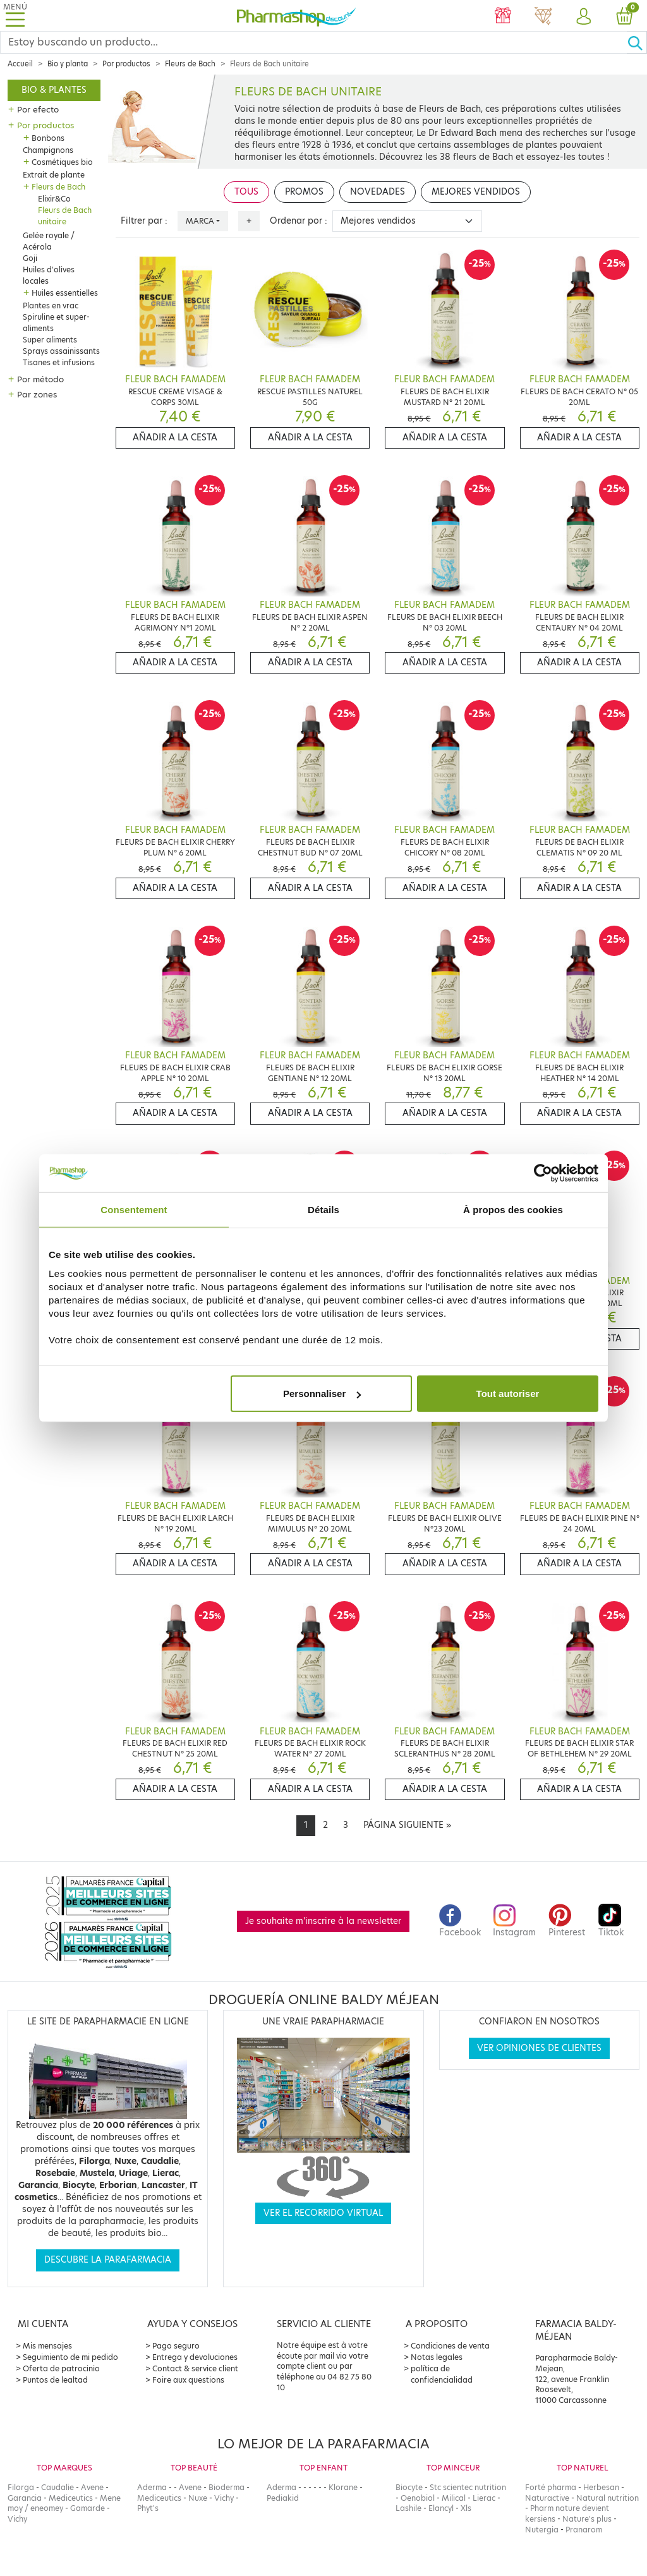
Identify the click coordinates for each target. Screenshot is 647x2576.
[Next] (407, 1825)
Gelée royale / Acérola (49, 241)
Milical (454, 2498)
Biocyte (409, 2487)
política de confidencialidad (442, 2374)
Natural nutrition (607, 2498)
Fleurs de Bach (190, 64)
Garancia (25, 2498)
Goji (30, 258)
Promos (304, 192)
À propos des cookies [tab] (513, 1209)
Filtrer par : (144, 221)
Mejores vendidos (476, 192)
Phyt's (148, 2508)
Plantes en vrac (50, 305)
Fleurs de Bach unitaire (65, 216)
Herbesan (601, 2487)
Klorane (343, 2487)
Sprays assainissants (61, 351)
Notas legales (437, 2357)
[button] (584, 17)
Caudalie (57, 2487)
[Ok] (637, 42)
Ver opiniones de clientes (539, 2048)
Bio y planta (67, 64)
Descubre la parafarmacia (107, 2260)
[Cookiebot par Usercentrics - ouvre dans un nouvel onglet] (543, 1172)
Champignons (48, 150)
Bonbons (48, 138)
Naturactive (547, 2498)
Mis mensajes (47, 2345)
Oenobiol (418, 2498)
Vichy (17, 2518)
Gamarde (87, 2508)
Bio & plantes (54, 90)
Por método (40, 379)
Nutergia (542, 2529)
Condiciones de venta (450, 2345)
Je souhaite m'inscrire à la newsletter (323, 1921)
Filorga (21, 2487)
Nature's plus (587, 2518)
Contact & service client (195, 2368)
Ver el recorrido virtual (323, 2213)
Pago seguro (176, 2345)
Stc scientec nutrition (468, 2487)
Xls (466, 2508)
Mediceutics (71, 2498)
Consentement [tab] (133, 1209)
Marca (200, 220)
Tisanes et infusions (59, 362)
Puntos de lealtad (55, 2379)
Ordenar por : (298, 221)
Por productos (126, 64)
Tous (246, 192)
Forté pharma (550, 2487)
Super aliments (50, 339)
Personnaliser (322, 1393)
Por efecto (38, 109)
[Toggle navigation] (15, 15)
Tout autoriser (508, 1393)
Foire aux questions (188, 2379)
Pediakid (283, 2498)
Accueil (20, 64)
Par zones (37, 394)
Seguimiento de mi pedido (70, 2357)
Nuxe (197, 2498)
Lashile (408, 2508)
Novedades (377, 192)
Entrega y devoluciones (195, 2357)
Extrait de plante (54, 174)
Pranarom (583, 2529)
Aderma (152, 2487)
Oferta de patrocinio (61, 2368)
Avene (92, 2487)
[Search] (313, 42)
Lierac (484, 2498)
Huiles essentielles (65, 292)
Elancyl (441, 2508)
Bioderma (227, 2487)
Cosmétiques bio (62, 162)
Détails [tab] (323, 1209)
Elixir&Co (54, 198)
